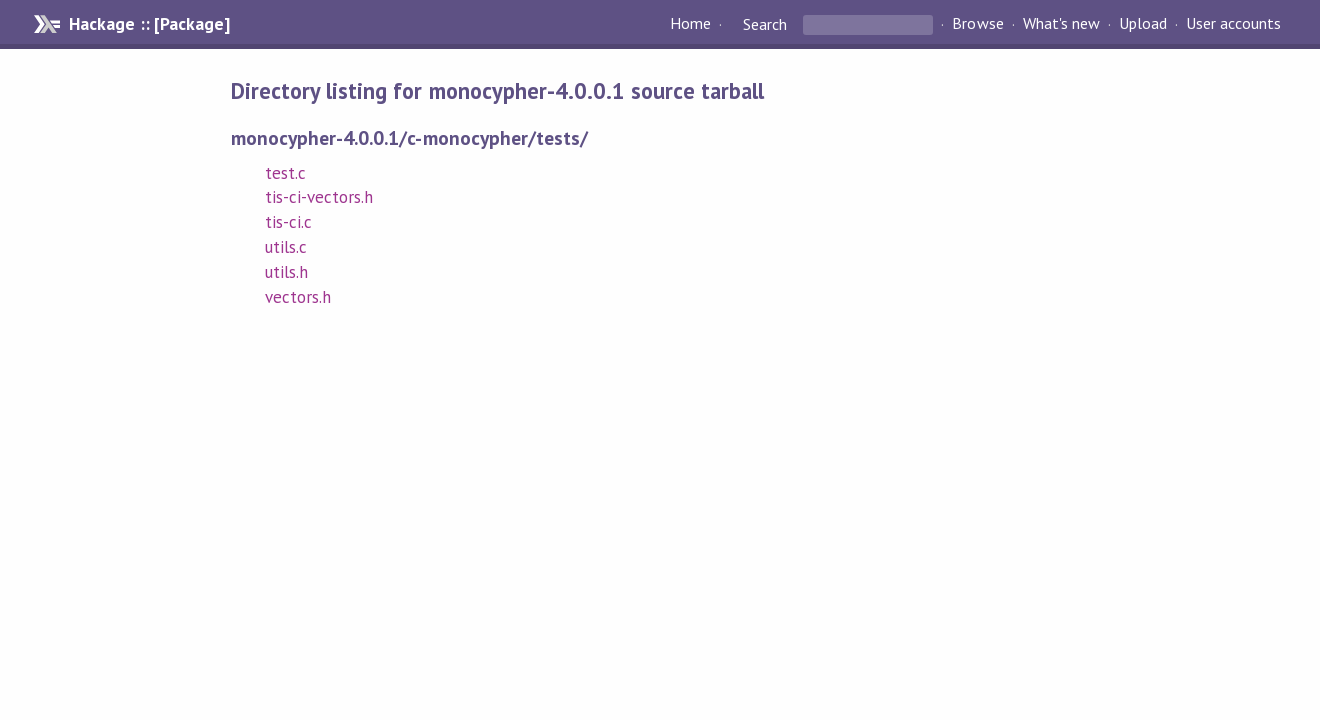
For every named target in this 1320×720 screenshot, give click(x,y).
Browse (977, 24)
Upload (1143, 24)
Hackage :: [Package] (149, 24)
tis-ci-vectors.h (319, 197)
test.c (285, 173)
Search (765, 24)
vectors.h (298, 297)
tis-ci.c (288, 222)
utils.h (286, 272)
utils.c (286, 247)
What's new (1061, 24)
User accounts (1233, 24)
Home (690, 24)
